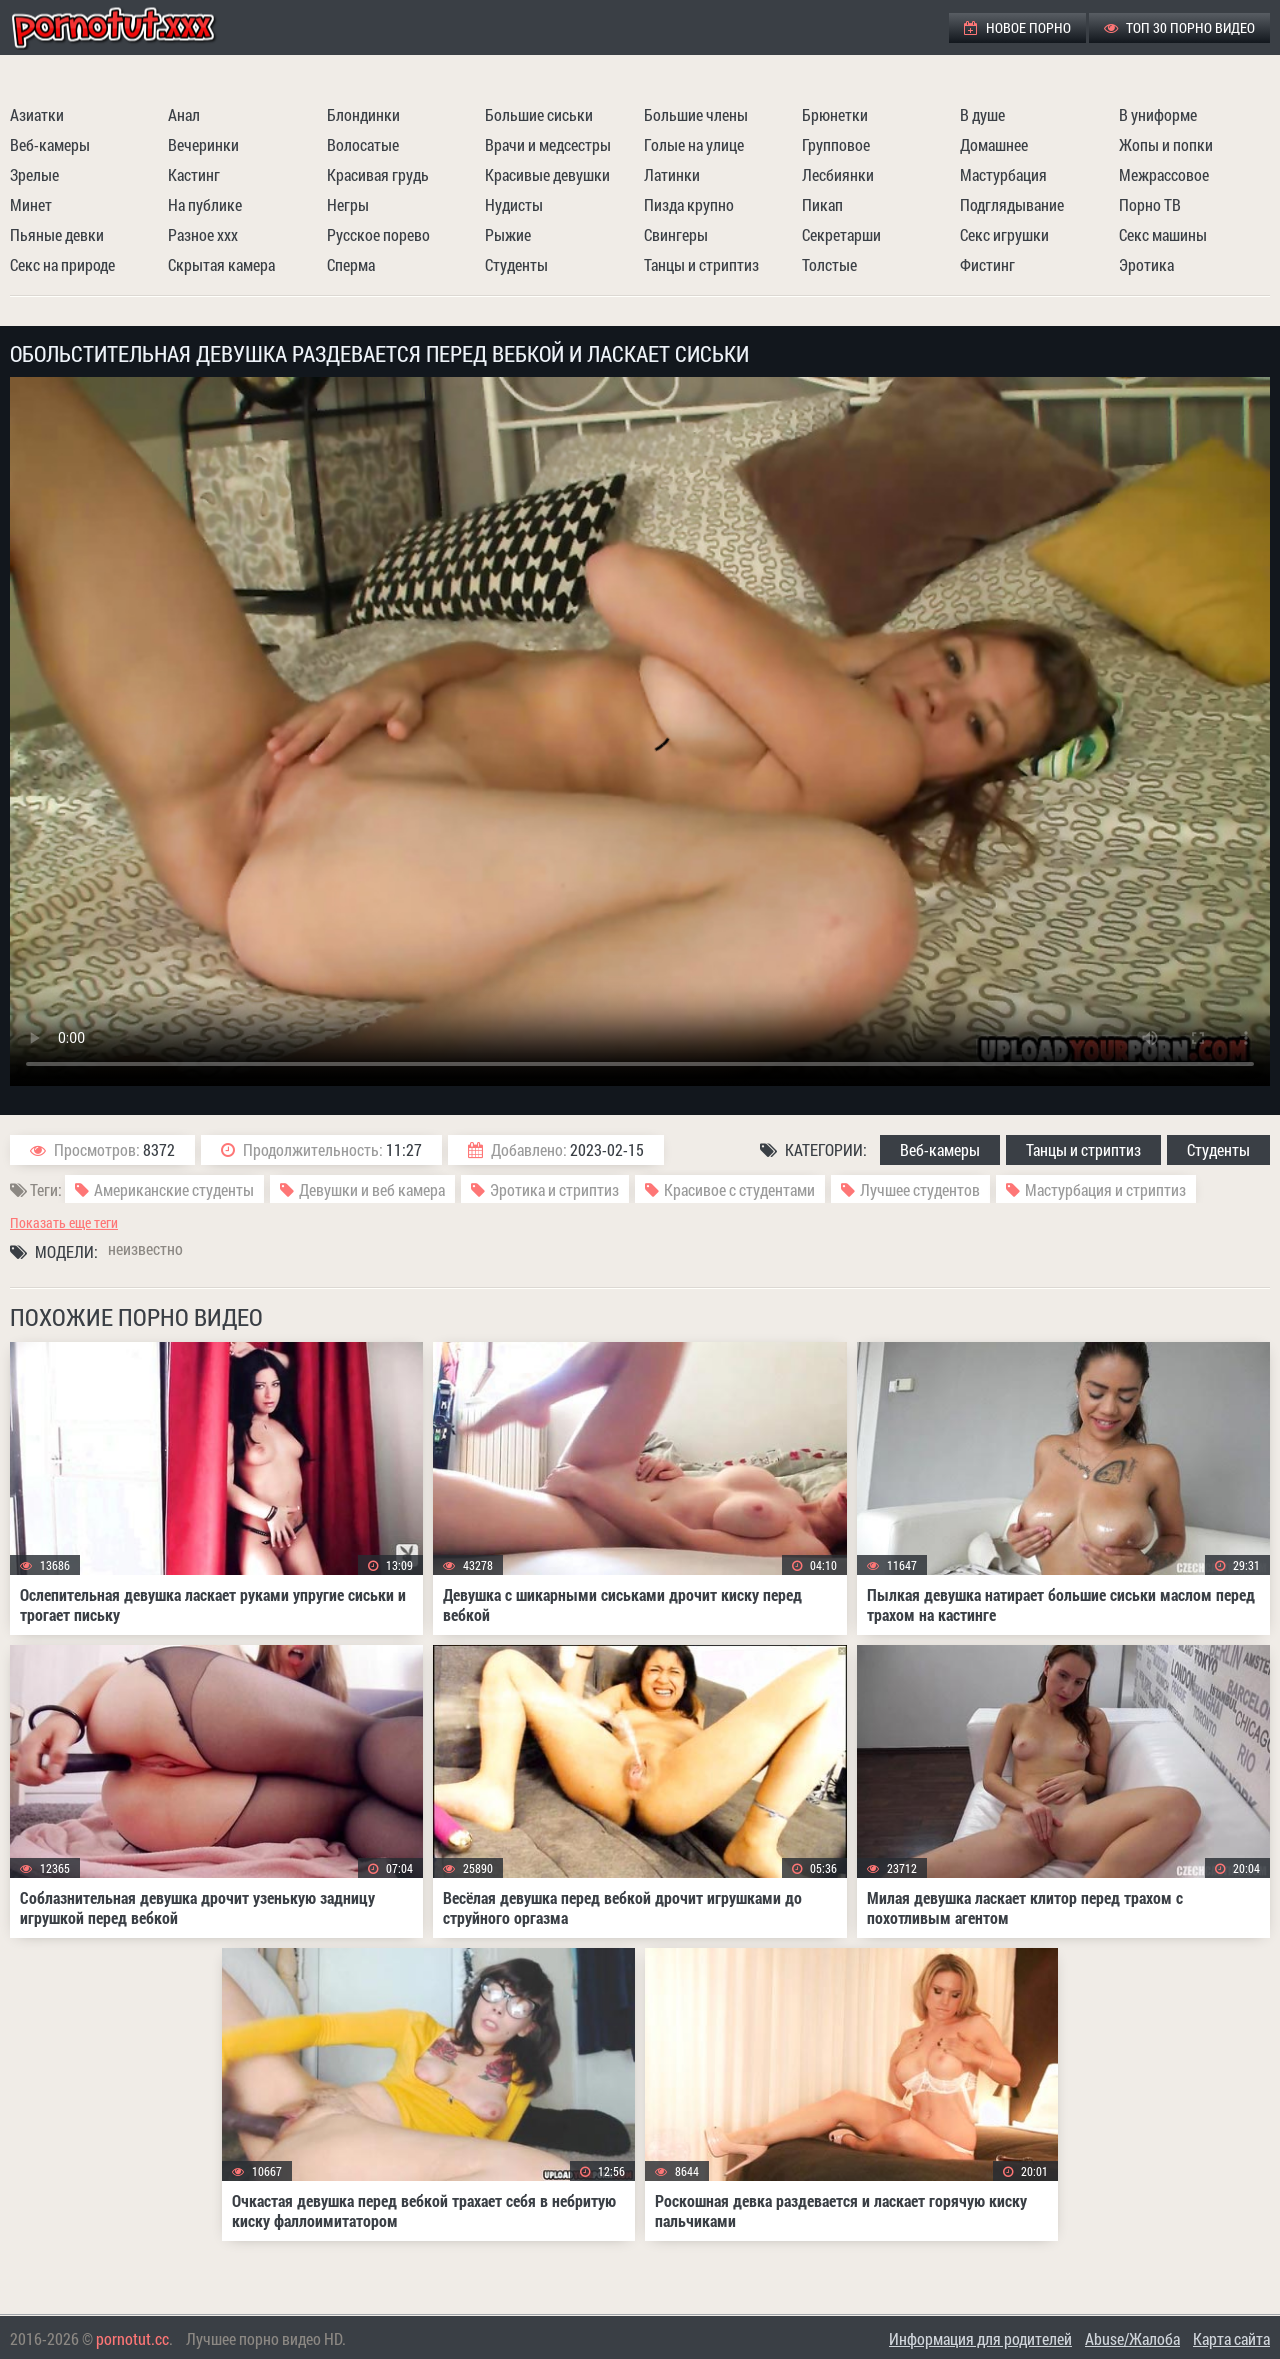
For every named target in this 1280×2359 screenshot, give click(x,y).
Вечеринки (203, 144)
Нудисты (514, 204)
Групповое (836, 144)
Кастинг (194, 174)
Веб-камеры (50, 144)
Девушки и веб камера (372, 1189)
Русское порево (378, 234)
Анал (184, 114)
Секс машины (1163, 234)
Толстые (829, 264)
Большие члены (696, 114)
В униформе (1158, 114)
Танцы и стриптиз (701, 264)
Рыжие (508, 234)
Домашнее (994, 144)
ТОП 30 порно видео (1179, 27)
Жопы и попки (1166, 144)
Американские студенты (174, 1189)
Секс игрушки (1004, 234)
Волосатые (363, 144)
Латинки (672, 174)
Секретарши (841, 234)
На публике (205, 204)
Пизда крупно (689, 204)
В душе (982, 114)
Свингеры (676, 234)
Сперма (351, 264)
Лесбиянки (838, 174)
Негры (348, 204)
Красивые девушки (547, 174)
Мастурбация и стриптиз (1105, 1189)
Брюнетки (835, 114)
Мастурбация (1003, 174)
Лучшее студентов (920, 1189)
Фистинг (987, 264)
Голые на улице (694, 144)
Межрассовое (1164, 174)
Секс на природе (62, 264)
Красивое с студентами (739, 1189)
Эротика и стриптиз (554, 1189)
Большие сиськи (539, 114)
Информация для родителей (980, 2338)
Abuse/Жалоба (1132, 2338)
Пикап (822, 204)
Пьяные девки (57, 234)
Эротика (1146, 264)
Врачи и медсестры (548, 144)
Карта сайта (1231, 2338)
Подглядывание (1012, 204)
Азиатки (37, 114)
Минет (31, 204)
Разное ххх (203, 234)
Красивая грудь (378, 174)
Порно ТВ (1150, 204)
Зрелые (34, 174)
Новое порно (1017, 27)
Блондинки (363, 114)
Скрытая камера (221, 264)
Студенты (516, 264)
